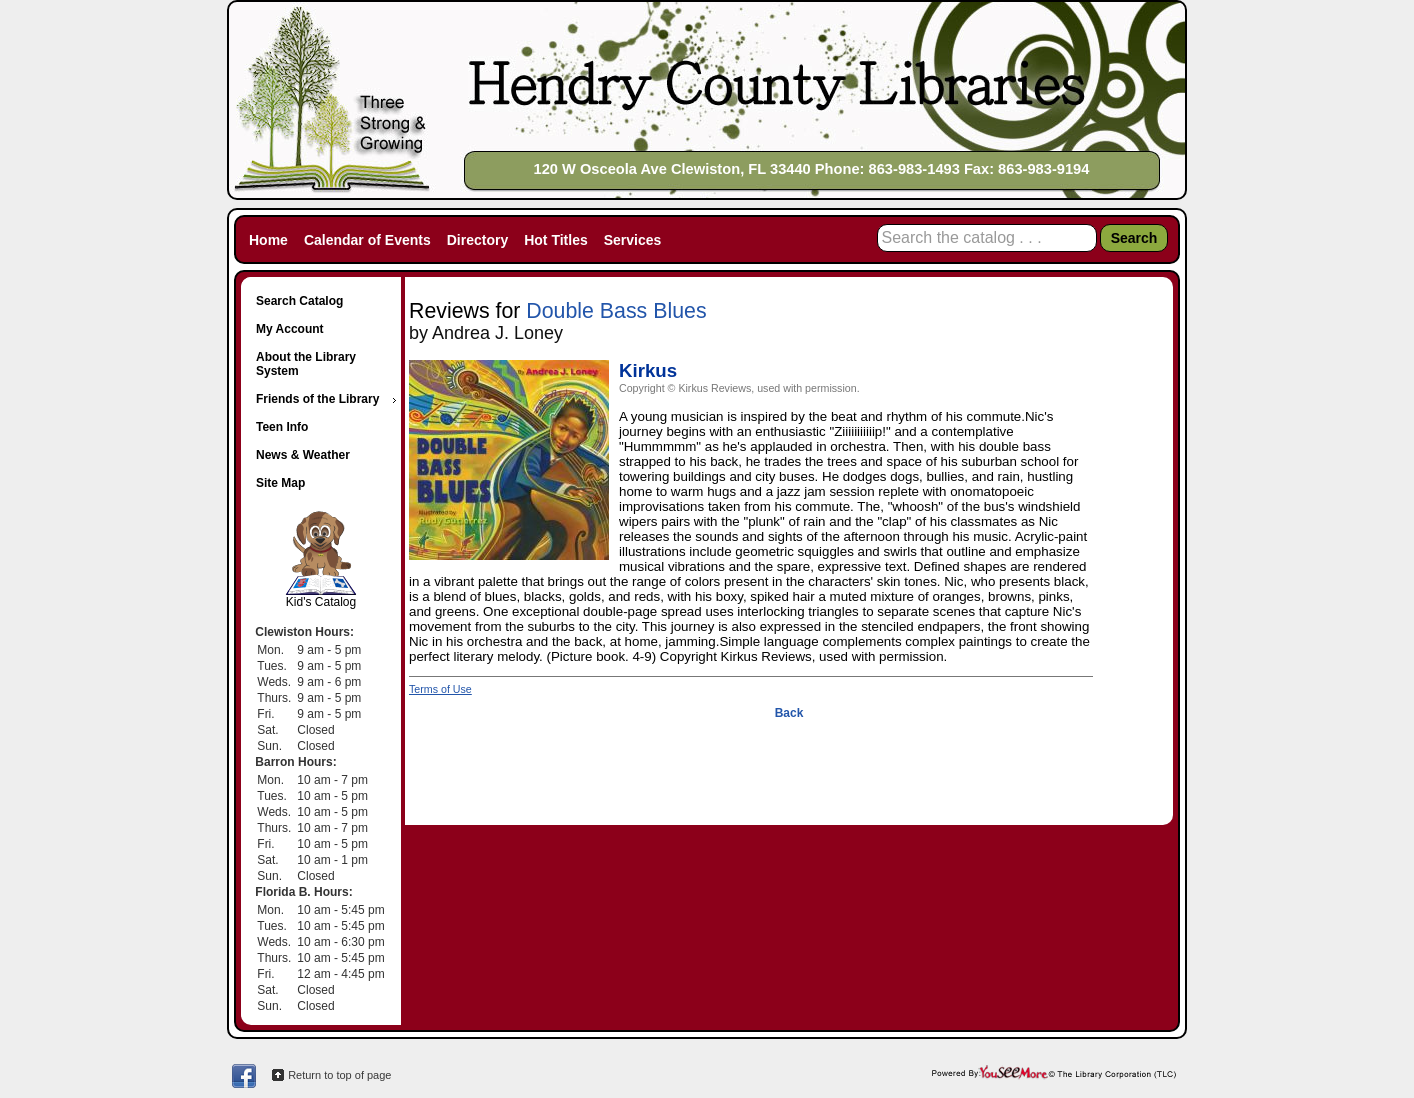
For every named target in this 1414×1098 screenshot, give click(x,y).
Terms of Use (440, 689)
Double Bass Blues (616, 311)
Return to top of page (339, 1075)
